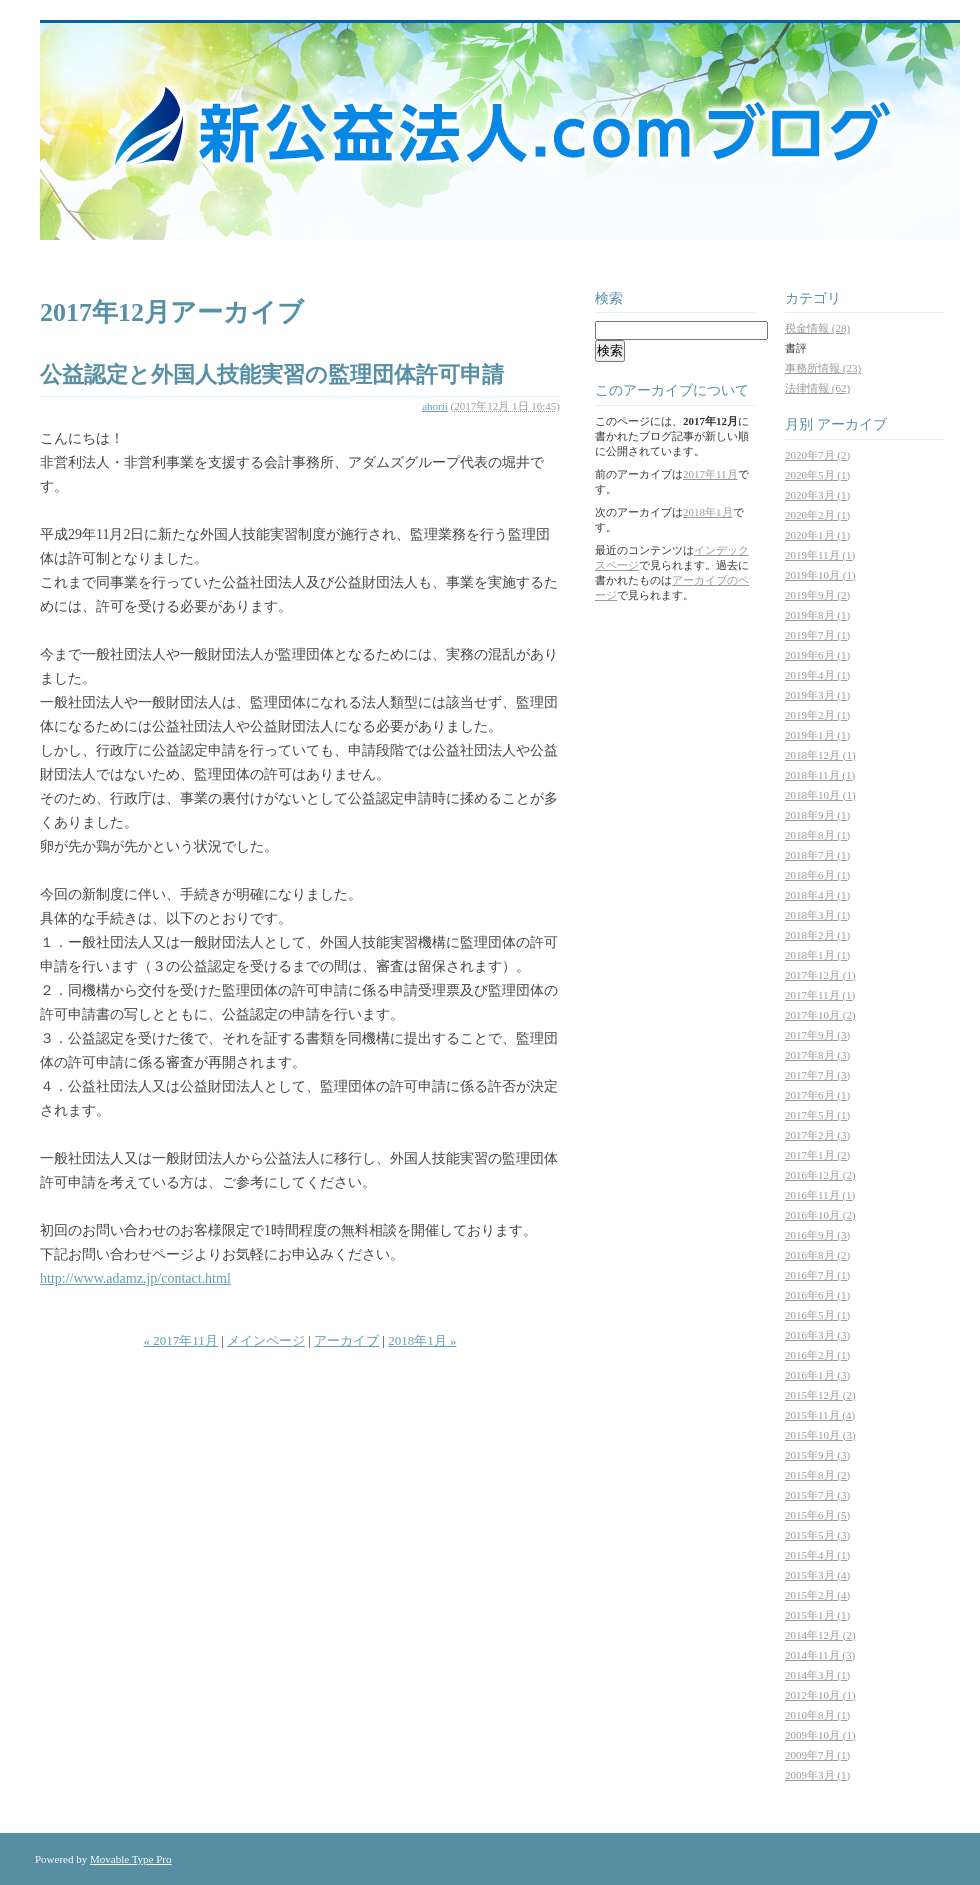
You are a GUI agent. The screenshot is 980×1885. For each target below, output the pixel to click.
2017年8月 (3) (817, 1055)
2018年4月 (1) (817, 895)
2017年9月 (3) (817, 1035)
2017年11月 (710, 474)
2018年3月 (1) (817, 915)
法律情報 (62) (817, 388)
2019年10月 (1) (820, 575)
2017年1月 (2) (817, 1155)
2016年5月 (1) (817, 1315)
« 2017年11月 (181, 1340)
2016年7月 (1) (817, 1275)
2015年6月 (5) (817, 1515)
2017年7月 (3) (817, 1075)
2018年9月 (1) (817, 815)
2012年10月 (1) (820, 1695)
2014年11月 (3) (820, 1655)
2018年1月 (708, 512)
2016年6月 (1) (817, 1295)
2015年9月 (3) (817, 1455)
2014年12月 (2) (820, 1635)
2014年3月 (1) (817, 1675)
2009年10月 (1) (820, 1735)
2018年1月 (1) (817, 955)
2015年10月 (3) (820, 1435)
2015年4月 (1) (817, 1555)
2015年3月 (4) (817, 1575)
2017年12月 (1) (820, 975)
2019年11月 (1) (820, 555)
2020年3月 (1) (817, 495)
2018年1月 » (422, 1340)
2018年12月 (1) (820, 755)
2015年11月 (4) (820, 1415)
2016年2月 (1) (817, 1355)
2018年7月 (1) (817, 855)
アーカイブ (346, 1340)
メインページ (266, 1340)
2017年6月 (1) (817, 1095)
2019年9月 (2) (817, 595)
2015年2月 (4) (817, 1595)
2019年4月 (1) (817, 675)
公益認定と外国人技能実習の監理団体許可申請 (272, 374)
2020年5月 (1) (817, 475)
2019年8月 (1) (817, 615)
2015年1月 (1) (817, 1615)
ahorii (435, 406)
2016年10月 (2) (820, 1215)
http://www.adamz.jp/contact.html (135, 1278)
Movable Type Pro (131, 1859)
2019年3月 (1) (817, 695)
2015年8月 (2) (817, 1475)
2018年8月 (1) (817, 835)
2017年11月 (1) (820, 995)
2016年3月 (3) (817, 1335)
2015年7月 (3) (817, 1495)
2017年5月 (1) (817, 1115)
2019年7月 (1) (817, 635)
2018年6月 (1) (817, 875)
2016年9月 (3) (817, 1235)
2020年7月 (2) (817, 455)
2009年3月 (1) (817, 1775)
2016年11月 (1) (820, 1195)
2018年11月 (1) (820, 775)
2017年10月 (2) (820, 1015)
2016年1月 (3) (817, 1375)
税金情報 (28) (817, 328)
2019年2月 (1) (817, 715)
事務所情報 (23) (823, 368)
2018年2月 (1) (817, 935)
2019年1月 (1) (817, 735)
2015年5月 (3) (817, 1535)
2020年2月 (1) (817, 515)
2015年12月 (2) (820, 1395)
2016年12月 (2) (820, 1175)
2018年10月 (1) (820, 795)
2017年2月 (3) (817, 1135)
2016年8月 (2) (817, 1255)
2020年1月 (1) (817, 535)
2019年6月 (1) (817, 655)
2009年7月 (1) (817, 1755)
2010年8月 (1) (817, 1715)
